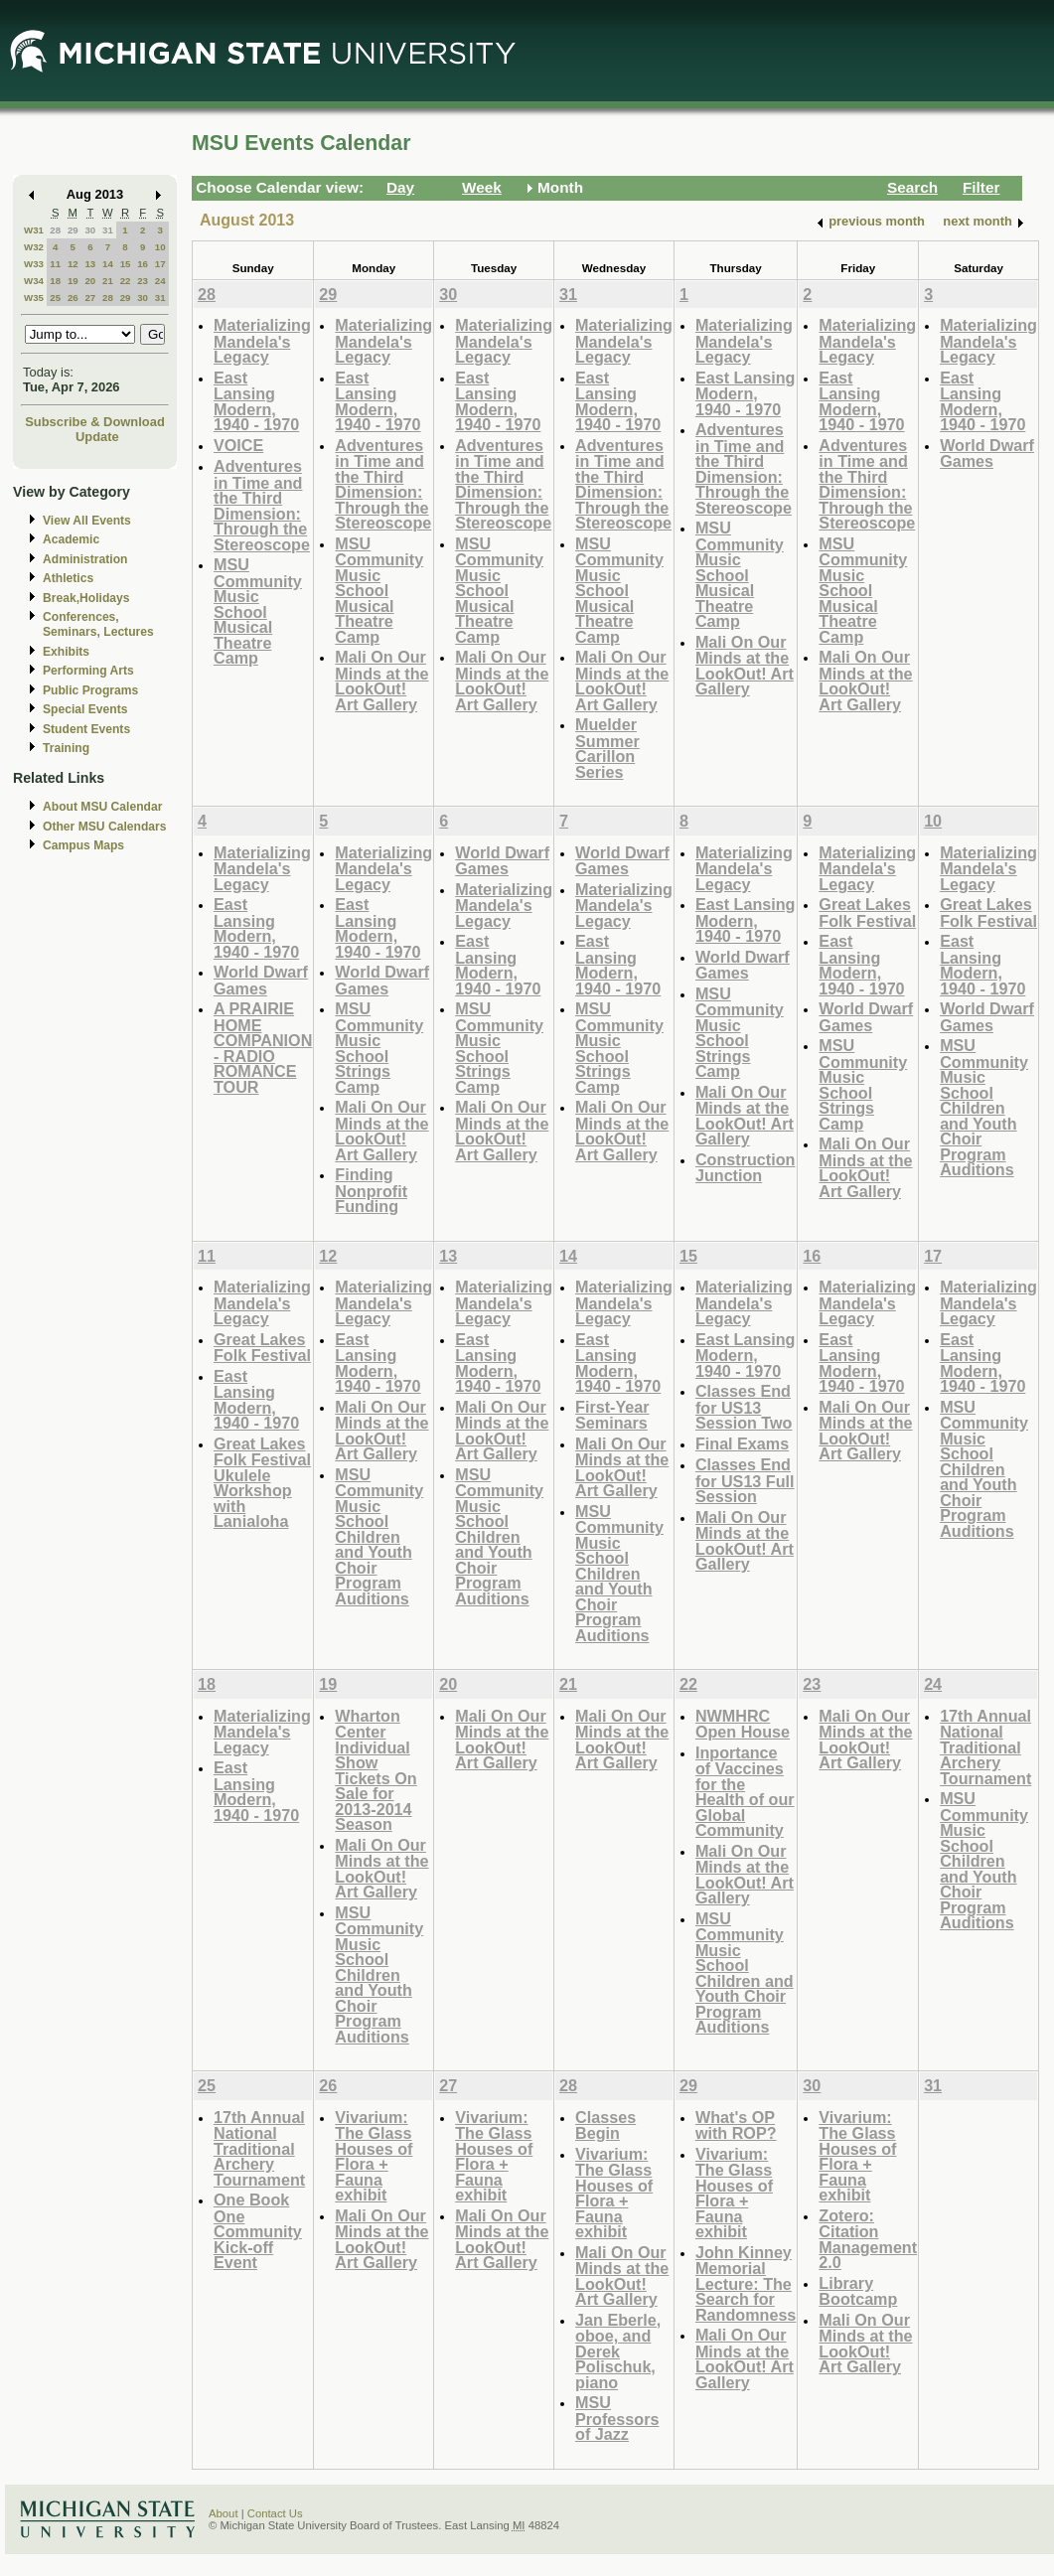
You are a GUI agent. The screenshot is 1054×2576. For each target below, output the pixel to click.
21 (107, 280)
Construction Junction (745, 1167)
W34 (34, 280)
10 (160, 246)
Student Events (86, 729)
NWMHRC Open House (742, 1724)
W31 (34, 230)
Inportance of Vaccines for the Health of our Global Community (745, 1791)
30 (89, 230)
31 (107, 230)
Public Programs (90, 690)
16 (142, 263)
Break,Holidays (86, 598)
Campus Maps (83, 845)
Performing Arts (88, 671)
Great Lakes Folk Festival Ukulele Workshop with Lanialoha (262, 1483)
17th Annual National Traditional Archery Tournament (985, 1747)
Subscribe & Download (95, 421)
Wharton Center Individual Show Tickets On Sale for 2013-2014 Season (375, 1770)
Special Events (85, 709)
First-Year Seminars (612, 1415)
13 (89, 263)
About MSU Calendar (102, 807)
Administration (85, 559)
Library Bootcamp (858, 2291)
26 (73, 297)
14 (107, 263)
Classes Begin (605, 2125)
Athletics (68, 578)
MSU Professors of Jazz (617, 2418)
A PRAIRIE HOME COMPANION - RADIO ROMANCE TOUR (263, 1047)
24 (160, 280)
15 (125, 263)
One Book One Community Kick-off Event (258, 2231)
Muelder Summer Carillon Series (607, 748)
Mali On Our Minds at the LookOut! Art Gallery (381, 680)
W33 (34, 263)
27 (89, 297)
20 (89, 280)
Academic (71, 539)
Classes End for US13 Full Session (745, 1480)
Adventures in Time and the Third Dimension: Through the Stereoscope (262, 505)
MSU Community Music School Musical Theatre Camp (258, 611)
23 (142, 280)
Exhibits (66, 652)
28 (55, 230)
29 (73, 230)
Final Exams (742, 1443)
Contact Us (275, 2513)
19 (73, 280)
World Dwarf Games (987, 453)
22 (125, 280)
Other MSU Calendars (105, 826)
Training (66, 748)
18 (55, 280)
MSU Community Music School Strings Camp (379, 1047)
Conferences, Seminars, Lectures (98, 624)
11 (55, 263)
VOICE (238, 445)
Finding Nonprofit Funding (371, 1190)
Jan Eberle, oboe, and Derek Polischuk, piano (618, 2351)
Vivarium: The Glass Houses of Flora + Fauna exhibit (373, 2156)
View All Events (87, 521)
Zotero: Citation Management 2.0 (868, 2239)
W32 (34, 246)
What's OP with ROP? (736, 2125)
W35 (34, 297)
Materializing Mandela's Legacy (262, 341)
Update (97, 436)
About (223, 2513)
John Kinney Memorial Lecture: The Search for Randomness (745, 2283)
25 (55, 297)
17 (160, 263)
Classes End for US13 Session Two (744, 1407)
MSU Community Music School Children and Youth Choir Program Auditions (984, 1107)
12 (73, 263)
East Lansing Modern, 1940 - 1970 (256, 401)
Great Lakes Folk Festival (867, 912)
